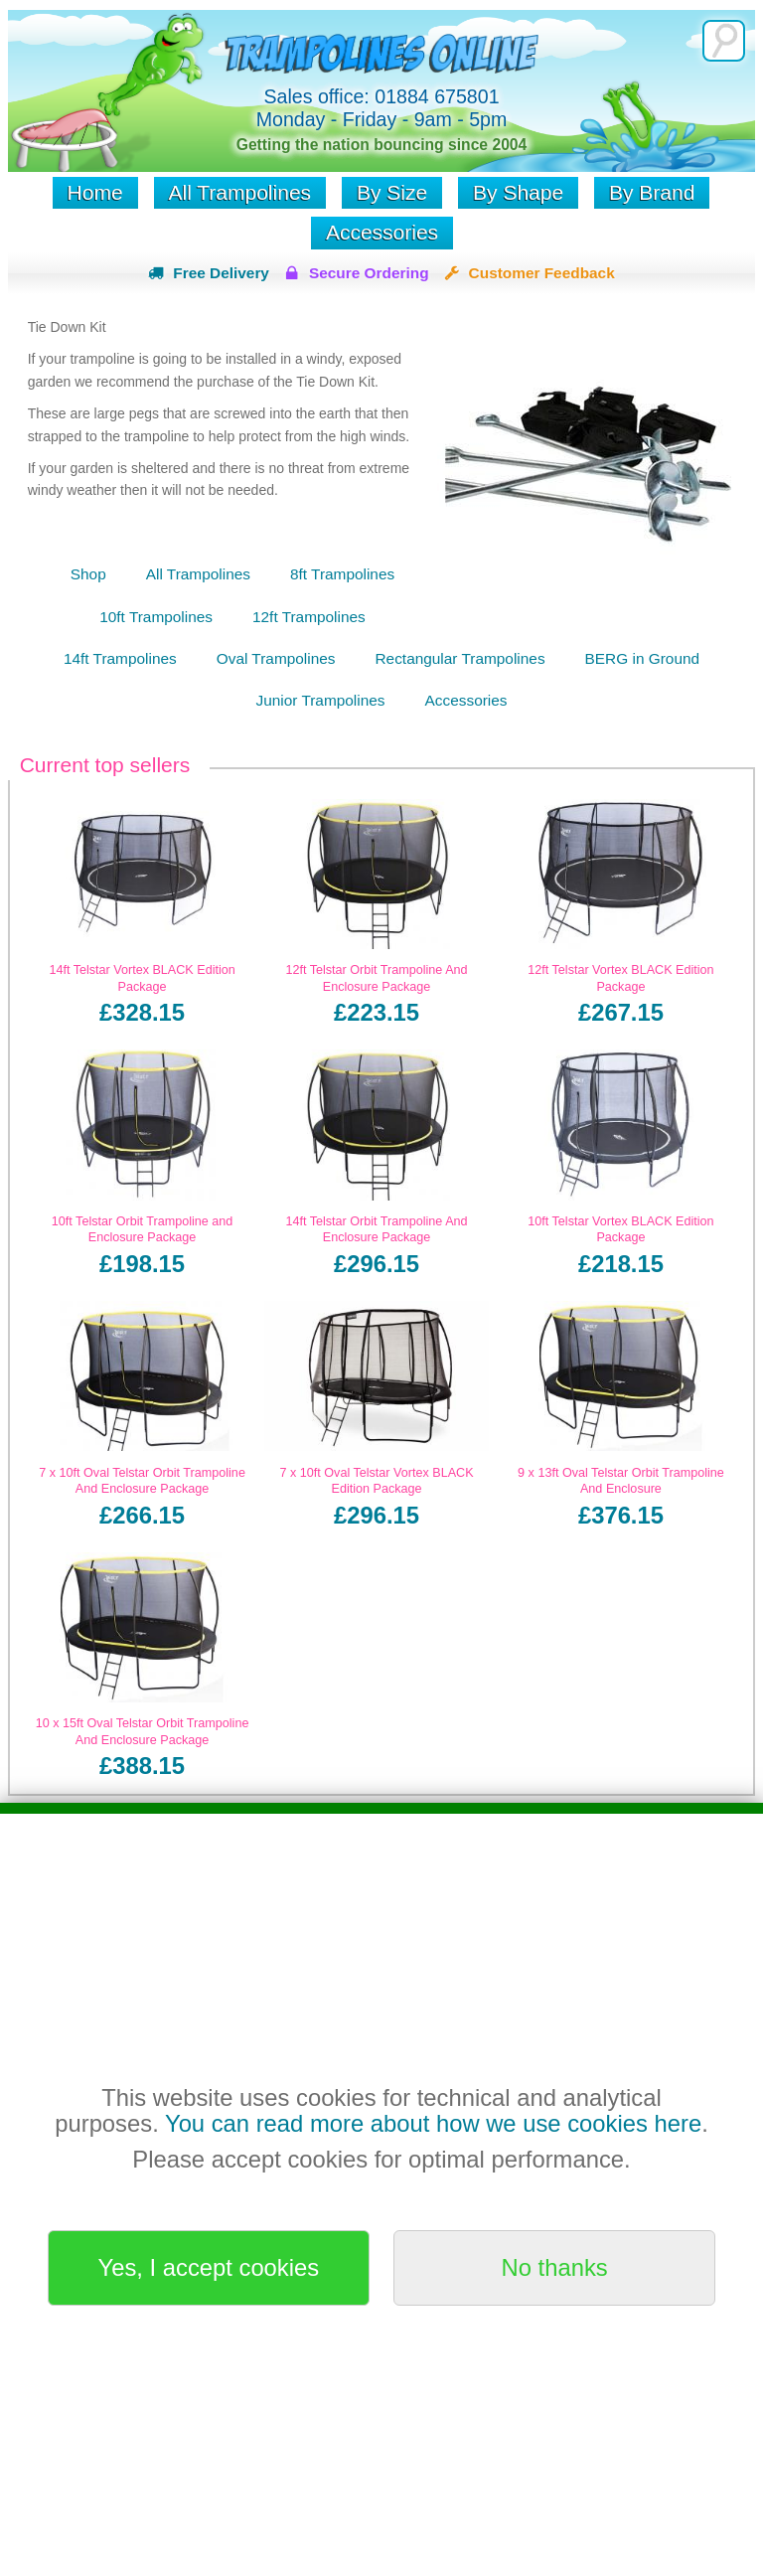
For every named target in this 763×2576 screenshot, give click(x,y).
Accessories (382, 232)
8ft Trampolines (342, 573)
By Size (392, 192)
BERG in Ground (642, 658)
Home (95, 192)
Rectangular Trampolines (459, 658)
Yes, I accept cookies (209, 2267)
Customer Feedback (542, 272)
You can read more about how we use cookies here (433, 2123)
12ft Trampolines (309, 616)
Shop (88, 573)
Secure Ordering (369, 272)
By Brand (651, 192)
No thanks (555, 2267)
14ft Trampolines (120, 658)
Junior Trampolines (320, 700)
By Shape (518, 192)
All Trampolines (240, 192)
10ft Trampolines (156, 616)
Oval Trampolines (276, 658)
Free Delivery (221, 272)
